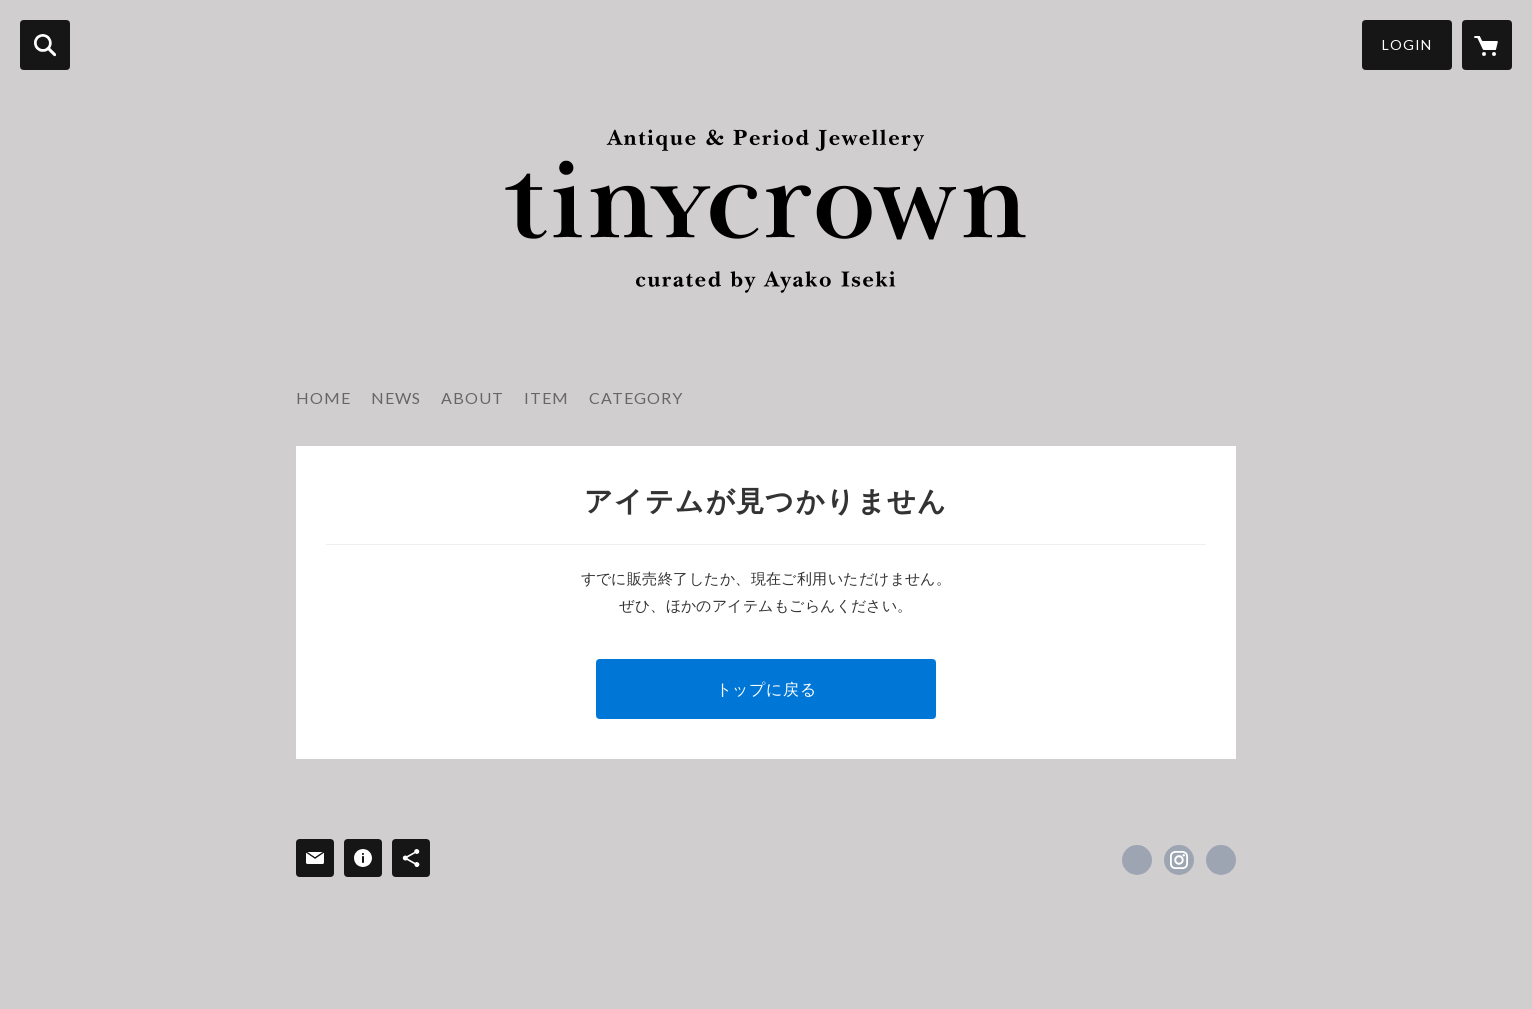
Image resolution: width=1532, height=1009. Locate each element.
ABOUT (472, 397)
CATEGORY (636, 397)
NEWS (396, 397)
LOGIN (1407, 44)
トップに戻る (766, 688)
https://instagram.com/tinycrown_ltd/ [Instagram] (1179, 860)
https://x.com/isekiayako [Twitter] (1137, 860)
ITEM (546, 397)
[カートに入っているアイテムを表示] (1487, 45)
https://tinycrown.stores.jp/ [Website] (1221, 860)
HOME (323, 397)
